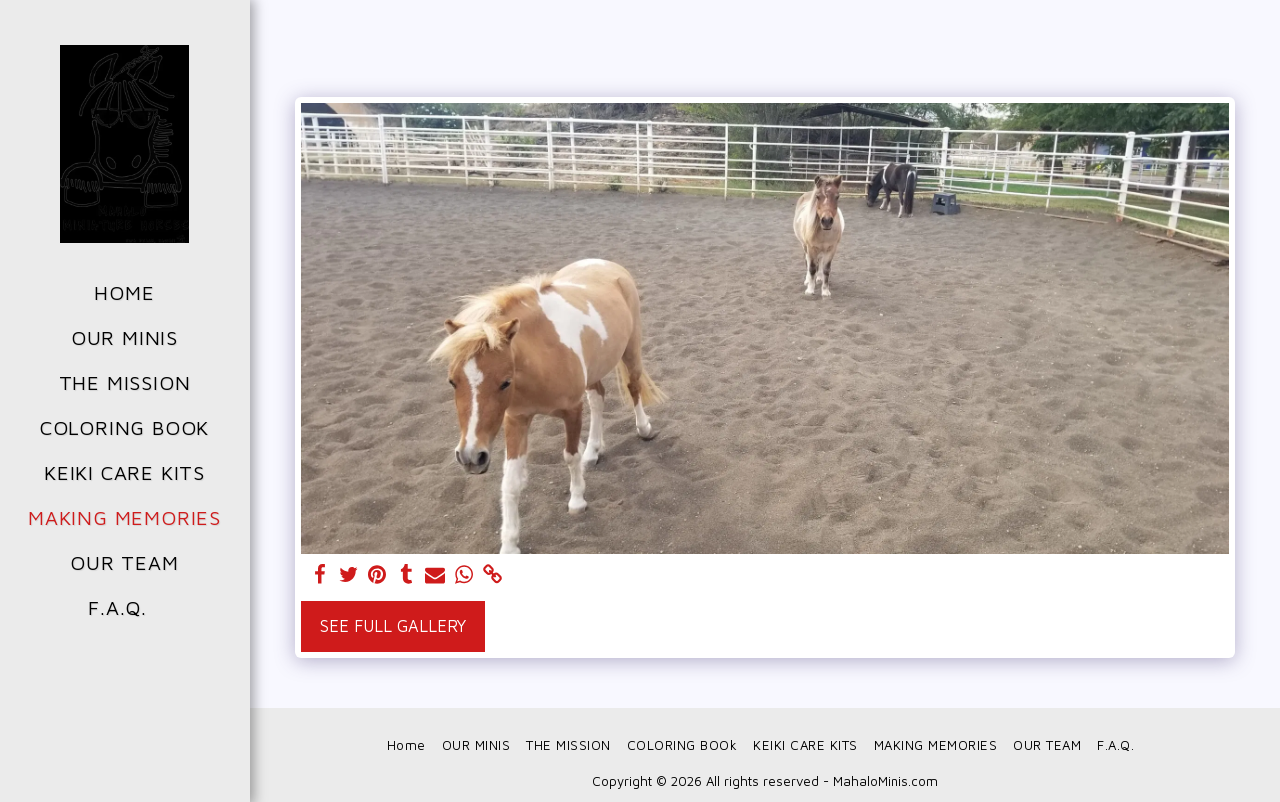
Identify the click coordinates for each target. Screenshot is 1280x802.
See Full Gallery (393, 625)
